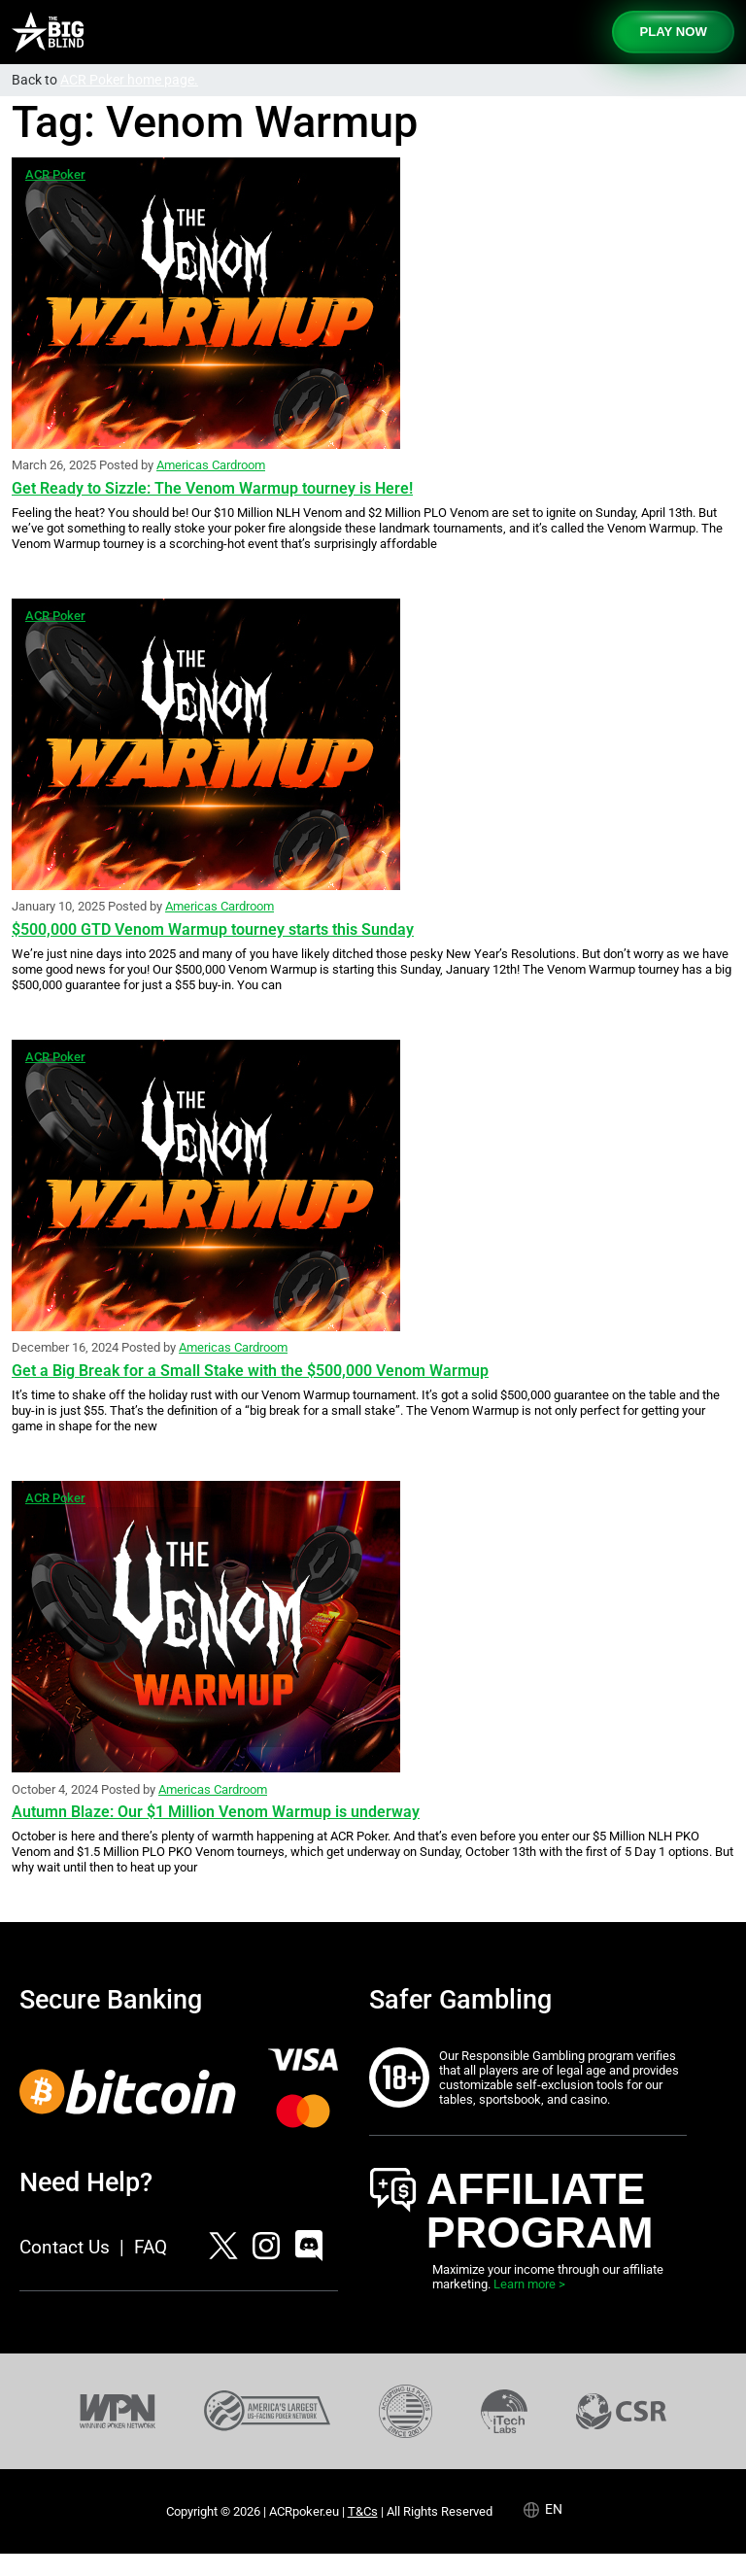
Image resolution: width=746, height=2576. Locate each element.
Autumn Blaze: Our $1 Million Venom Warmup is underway (216, 1812)
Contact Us (64, 2247)
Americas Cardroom (210, 465)
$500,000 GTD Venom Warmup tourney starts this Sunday (213, 929)
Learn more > (529, 2284)
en (553, 2509)
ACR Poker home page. (129, 80)
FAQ (150, 2247)
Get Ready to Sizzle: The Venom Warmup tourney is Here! (212, 488)
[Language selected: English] (552, 2509)
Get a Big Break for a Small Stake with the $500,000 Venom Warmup (250, 1370)
